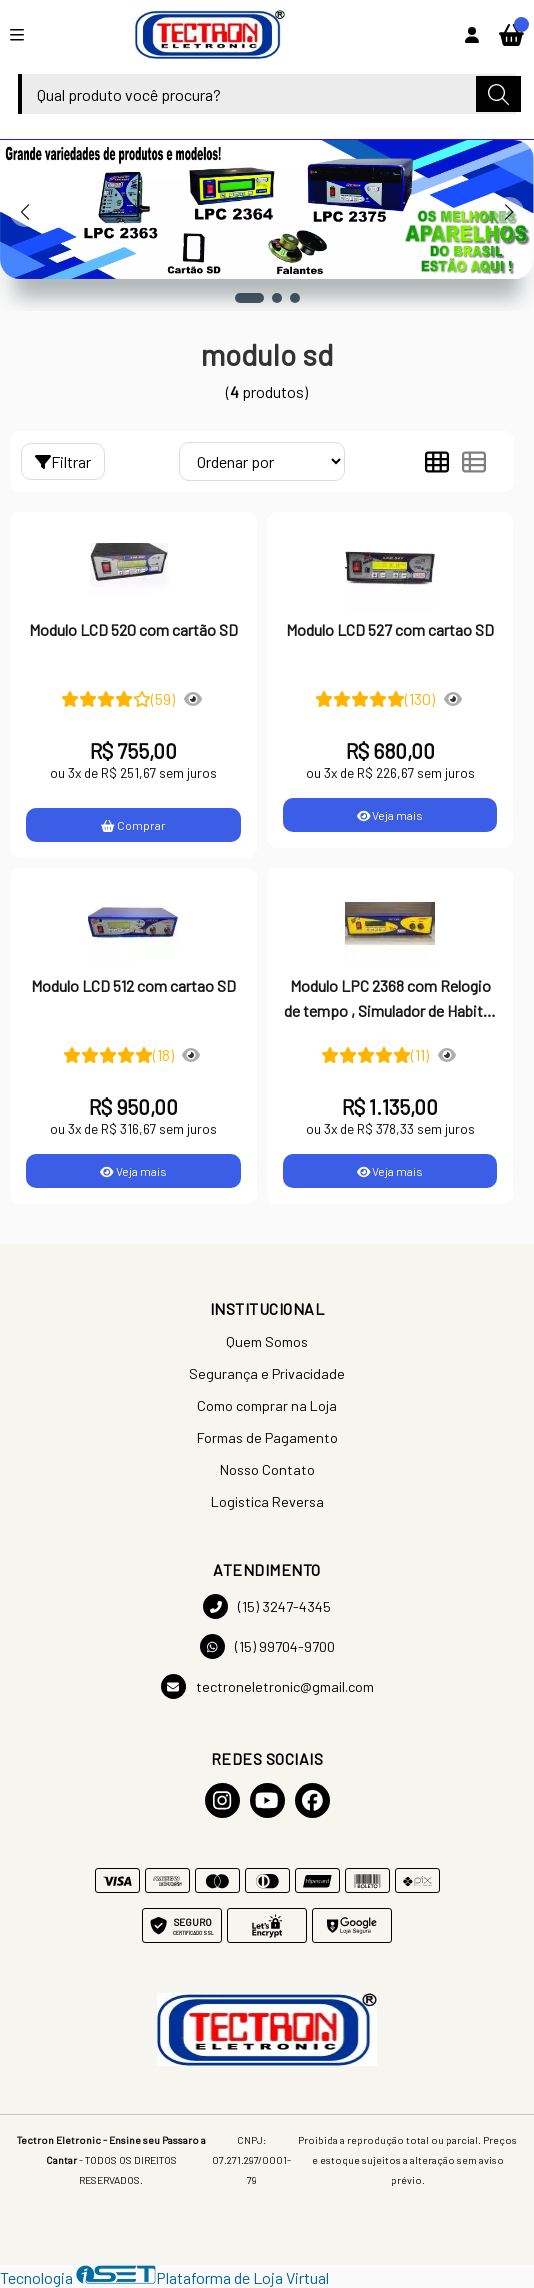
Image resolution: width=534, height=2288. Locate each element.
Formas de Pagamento (267, 1437)
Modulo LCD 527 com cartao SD (390, 629)
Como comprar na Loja (267, 1405)
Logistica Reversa (267, 1501)
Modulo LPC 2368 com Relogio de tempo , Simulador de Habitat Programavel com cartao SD (390, 1000)
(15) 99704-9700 (267, 1646)
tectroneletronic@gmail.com (267, 1686)
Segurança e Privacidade (267, 1373)
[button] (249, 298)
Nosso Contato (267, 1469)
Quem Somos (267, 1341)
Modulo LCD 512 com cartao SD (133, 985)
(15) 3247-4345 (267, 1606)
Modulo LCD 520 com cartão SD (133, 629)
